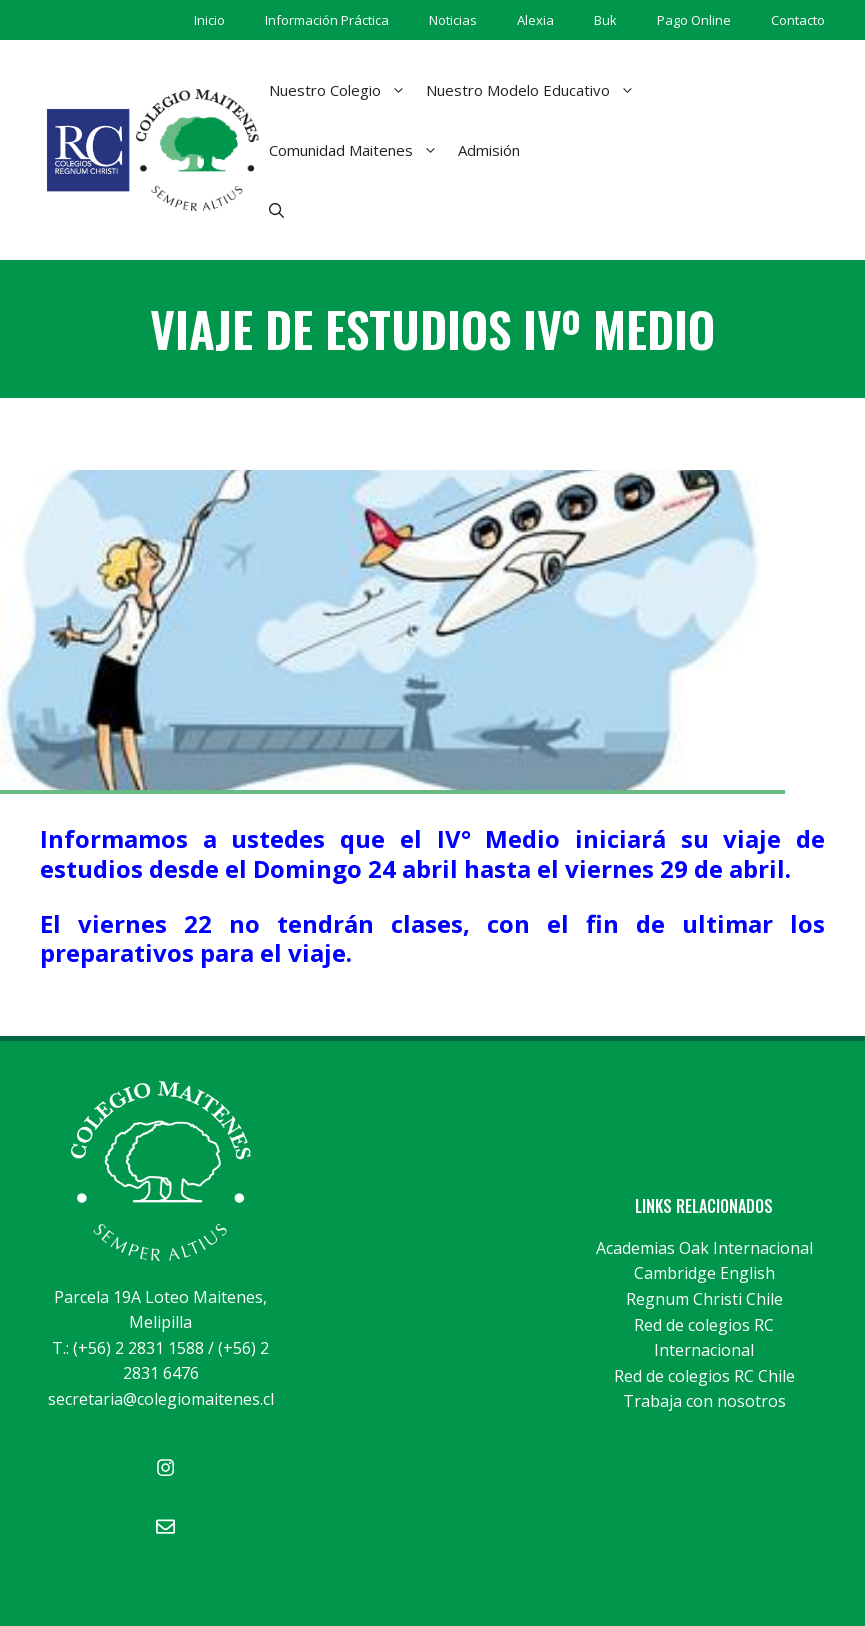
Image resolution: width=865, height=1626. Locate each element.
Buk (605, 20)
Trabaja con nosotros (704, 1401)
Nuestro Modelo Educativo (535, 90)
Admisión (489, 150)
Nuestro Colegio (342, 90)
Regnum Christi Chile (704, 1299)
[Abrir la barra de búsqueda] (276, 210)
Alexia (535, 20)
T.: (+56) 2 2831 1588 (128, 1348)
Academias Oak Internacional (704, 1248)
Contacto (798, 20)
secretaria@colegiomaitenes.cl (161, 1399)
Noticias (453, 20)
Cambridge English (704, 1273)
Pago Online (694, 20)
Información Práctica (327, 20)
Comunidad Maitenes (358, 150)
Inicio (209, 20)
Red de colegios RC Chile (704, 1376)
